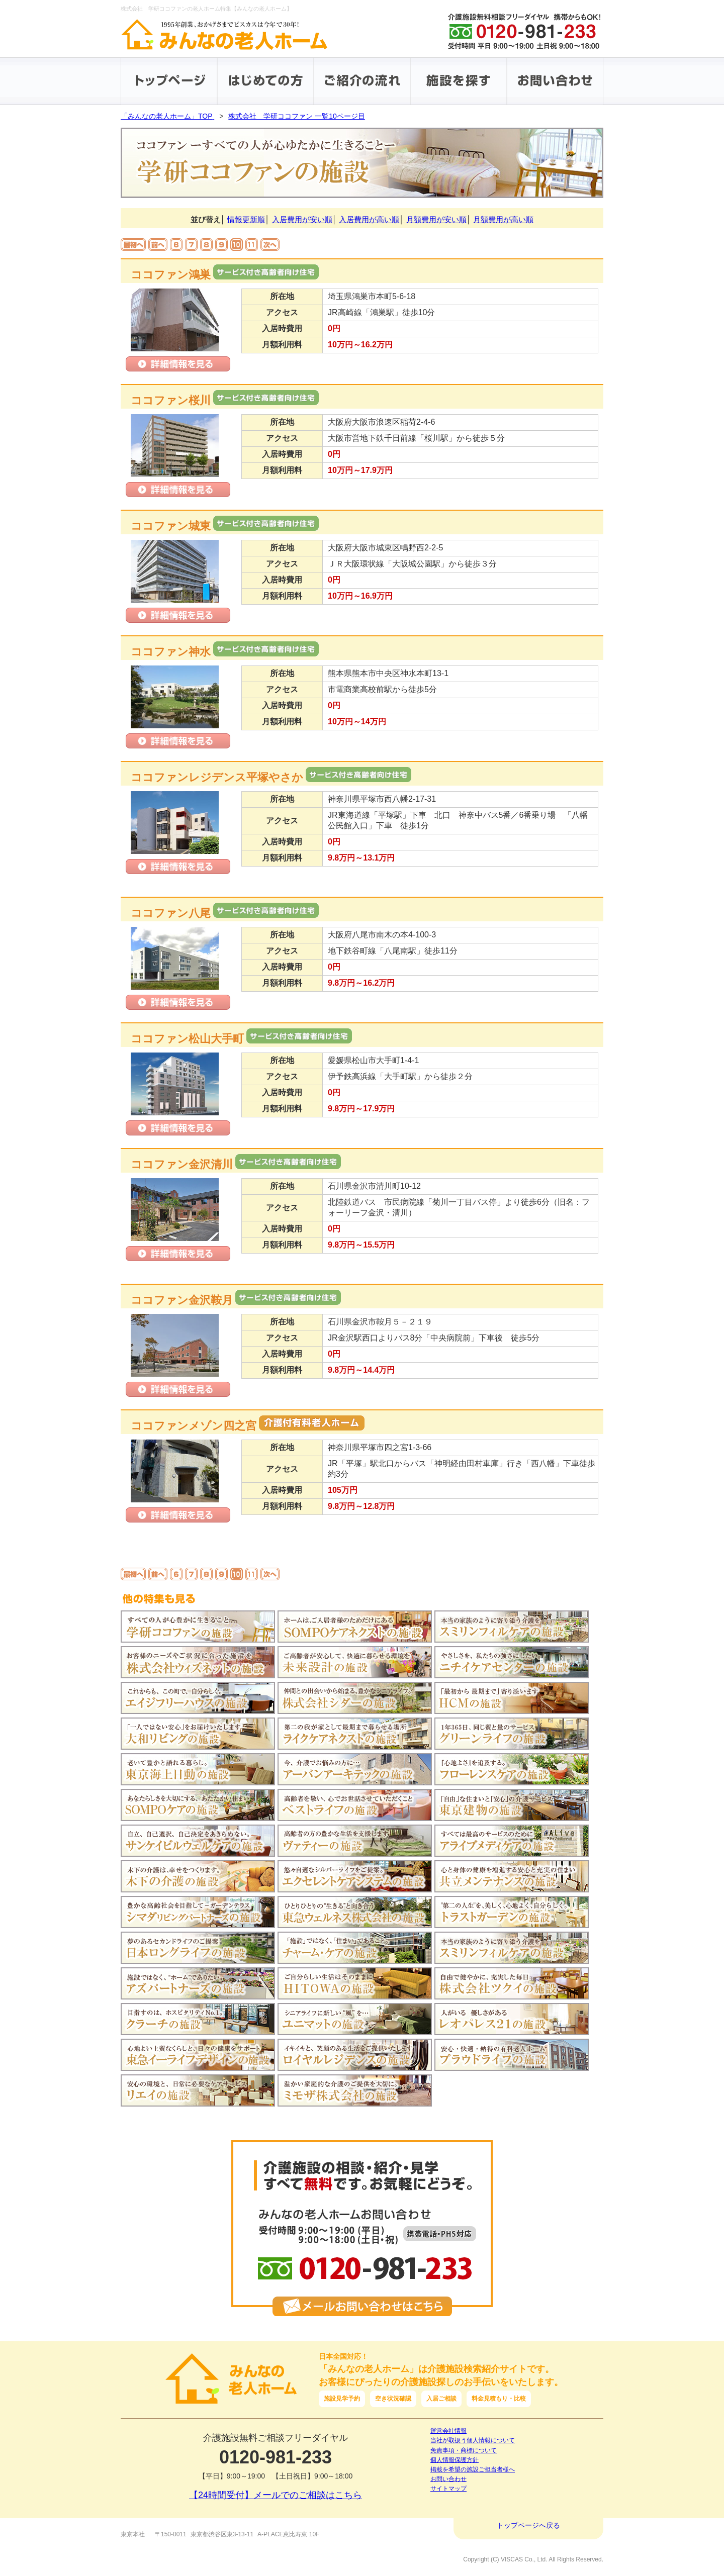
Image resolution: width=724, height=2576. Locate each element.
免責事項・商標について (463, 2450)
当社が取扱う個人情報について (472, 2440)
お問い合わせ (448, 2479)
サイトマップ (448, 2488)
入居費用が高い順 (369, 219)
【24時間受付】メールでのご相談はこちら (275, 2495)
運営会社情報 (448, 2430)
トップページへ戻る (528, 2525)
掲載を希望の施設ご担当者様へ (472, 2469)
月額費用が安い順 (436, 219)
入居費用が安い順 (302, 219)
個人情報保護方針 (454, 2459)
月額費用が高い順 (503, 219)
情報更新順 (246, 219)
